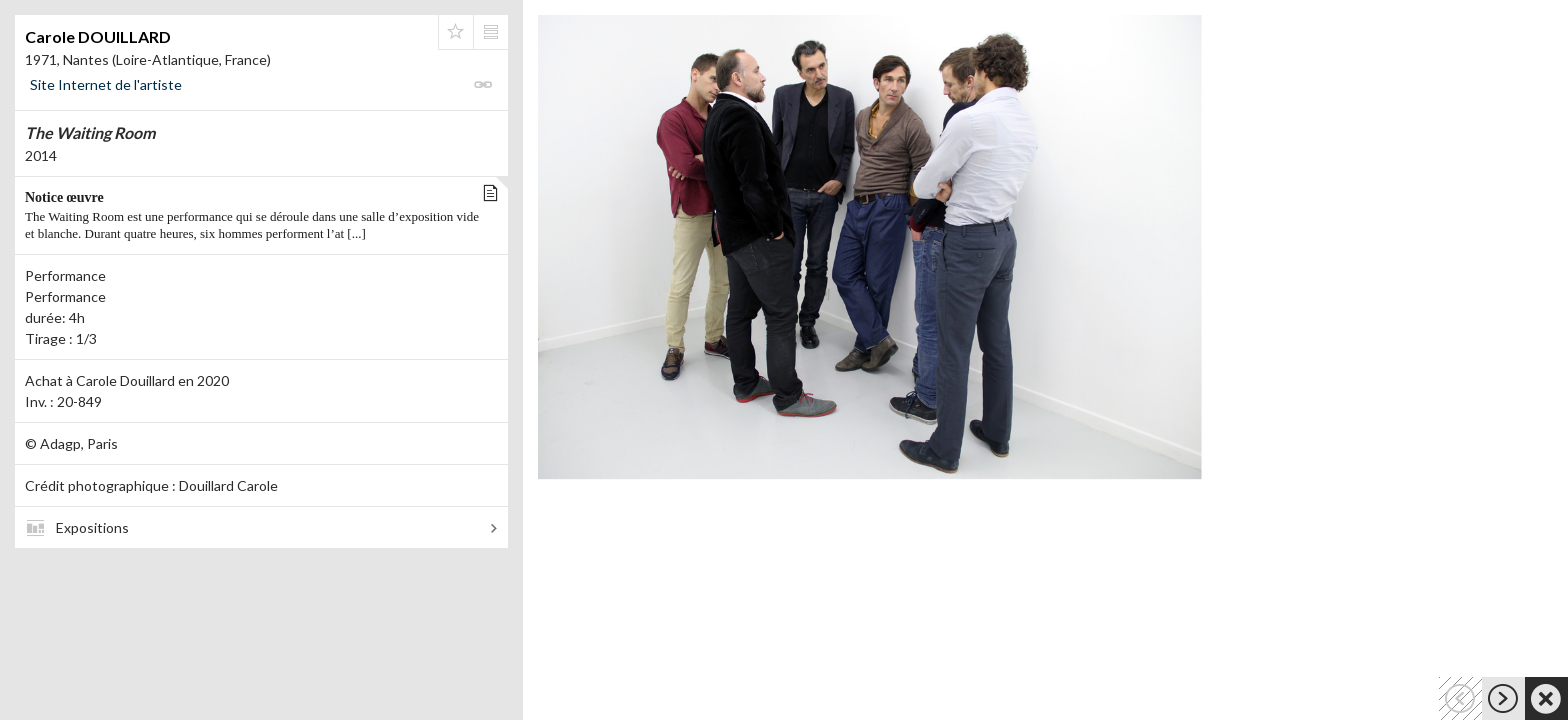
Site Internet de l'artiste (106, 84)
